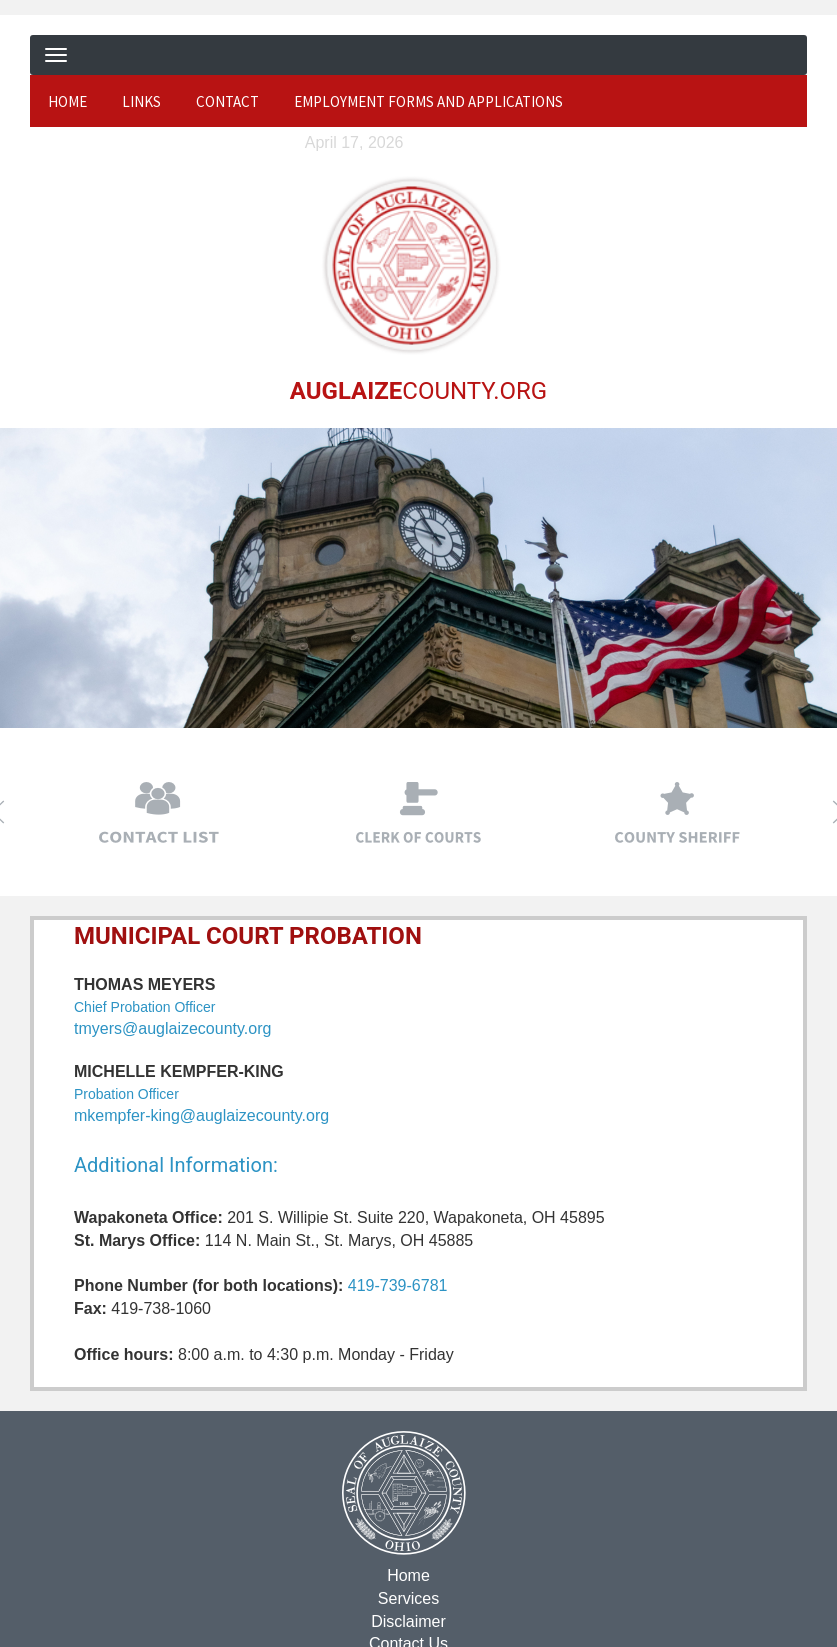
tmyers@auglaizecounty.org (172, 1027)
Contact (227, 101)
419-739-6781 (398, 1285)
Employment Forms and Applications (428, 101)
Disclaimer (407, 1620)
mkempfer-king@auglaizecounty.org (201, 1115)
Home (67, 101)
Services (406, 1597)
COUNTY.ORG (416, 390)
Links (141, 101)
